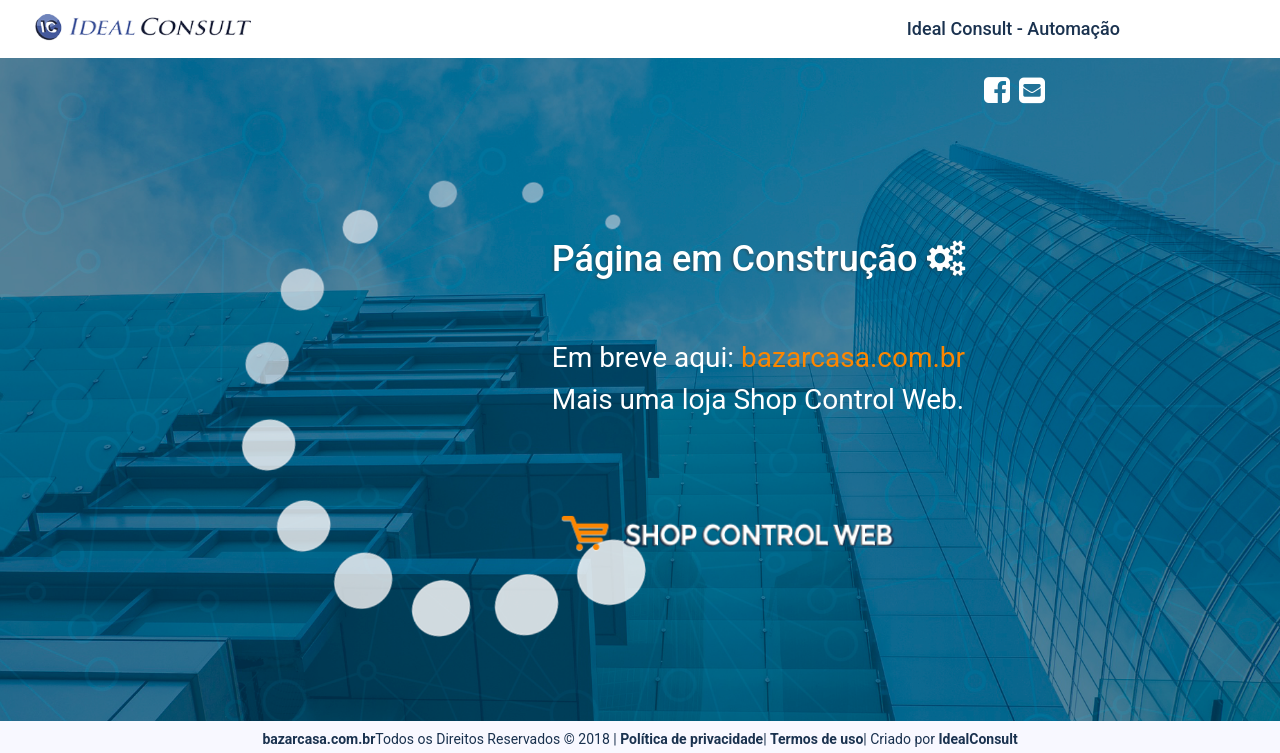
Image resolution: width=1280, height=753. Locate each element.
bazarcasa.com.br (853, 357)
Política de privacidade (691, 739)
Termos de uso (816, 739)
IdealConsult (978, 739)
